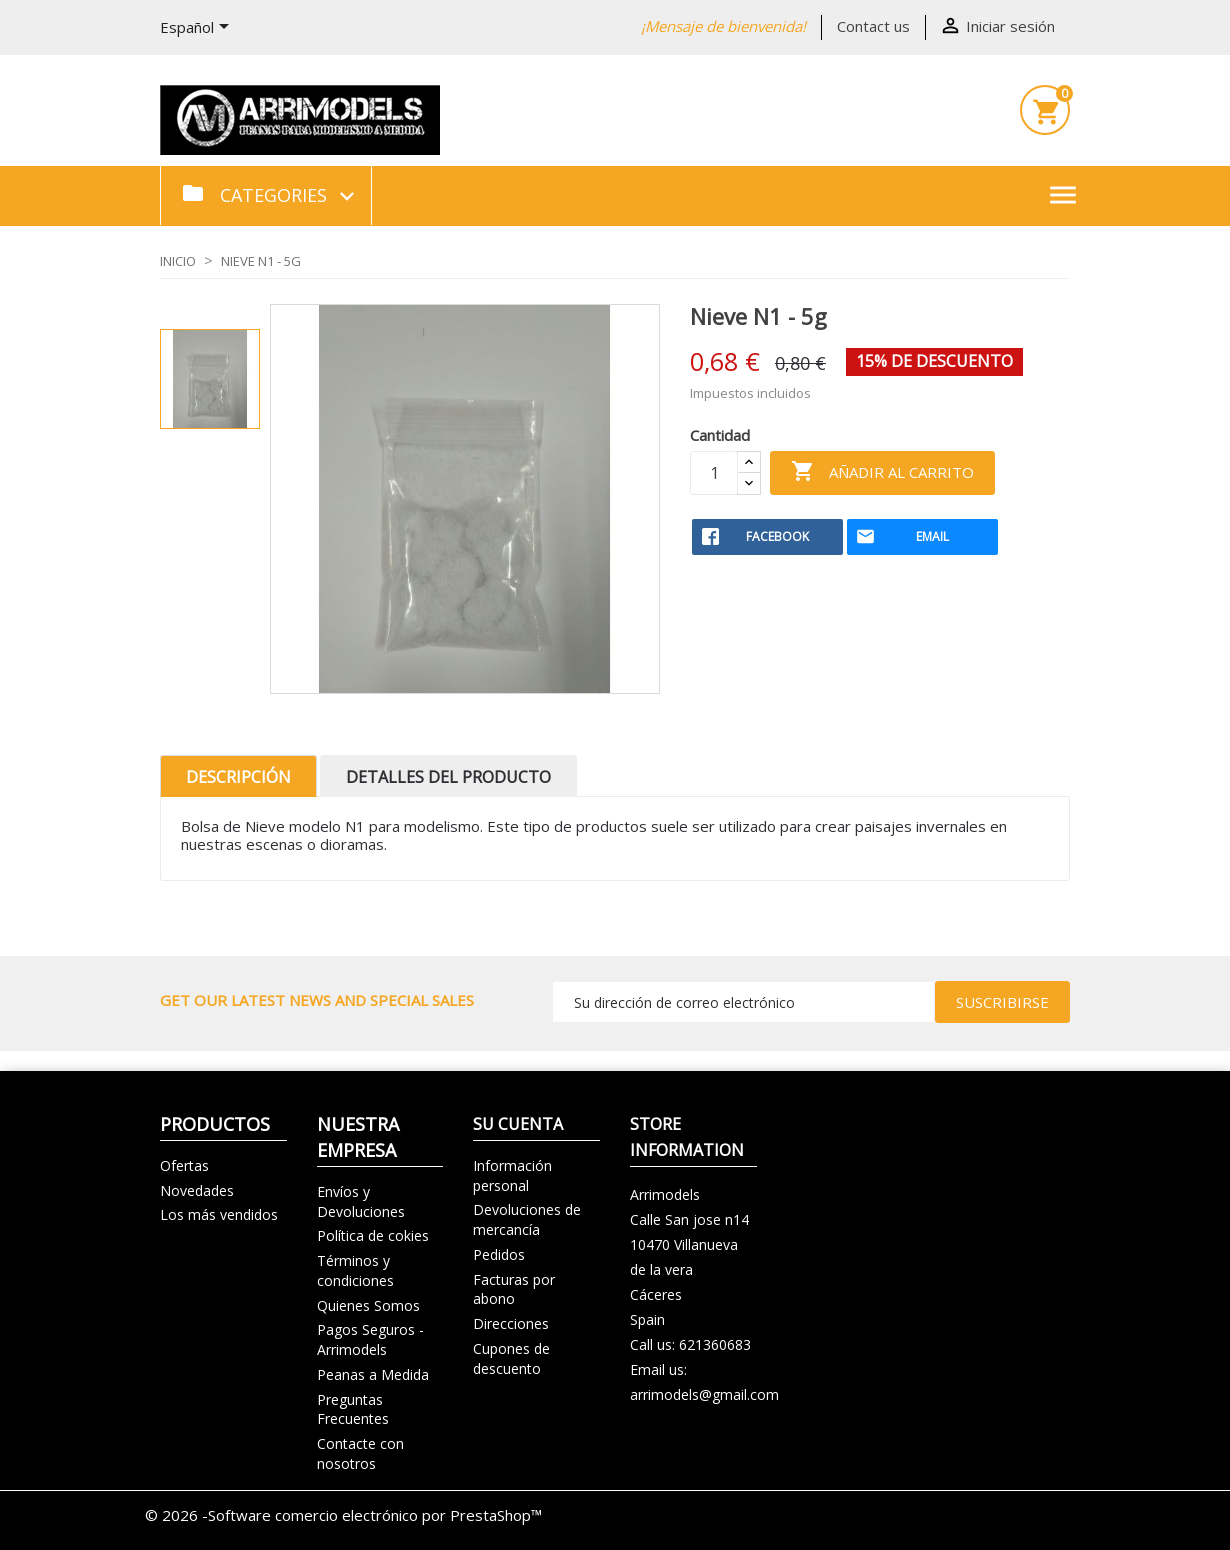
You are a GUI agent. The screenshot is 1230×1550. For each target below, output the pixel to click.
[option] (210, 379)
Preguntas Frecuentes (353, 1409)
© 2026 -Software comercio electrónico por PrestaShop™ (343, 1515)
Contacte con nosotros (360, 1453)
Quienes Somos (368, 1305)
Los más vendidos (219, 1214)
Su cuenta (518, 1124)
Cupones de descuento (511, 1358)
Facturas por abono (514, 1289)
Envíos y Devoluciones (361, 1201)
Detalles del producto (448, 777)
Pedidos (499, 1254)
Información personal (512, 1175)
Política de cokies (373, 1235)
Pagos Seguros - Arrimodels (370, 1339)
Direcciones (511, 1323)
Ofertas (184, 1165)
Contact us (873, 26)
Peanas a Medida (373, 1374)
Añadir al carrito (882, 472)
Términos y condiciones (355, 1270)
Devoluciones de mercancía (527, 1219)
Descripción (238, 777)
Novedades (197, 1190)
